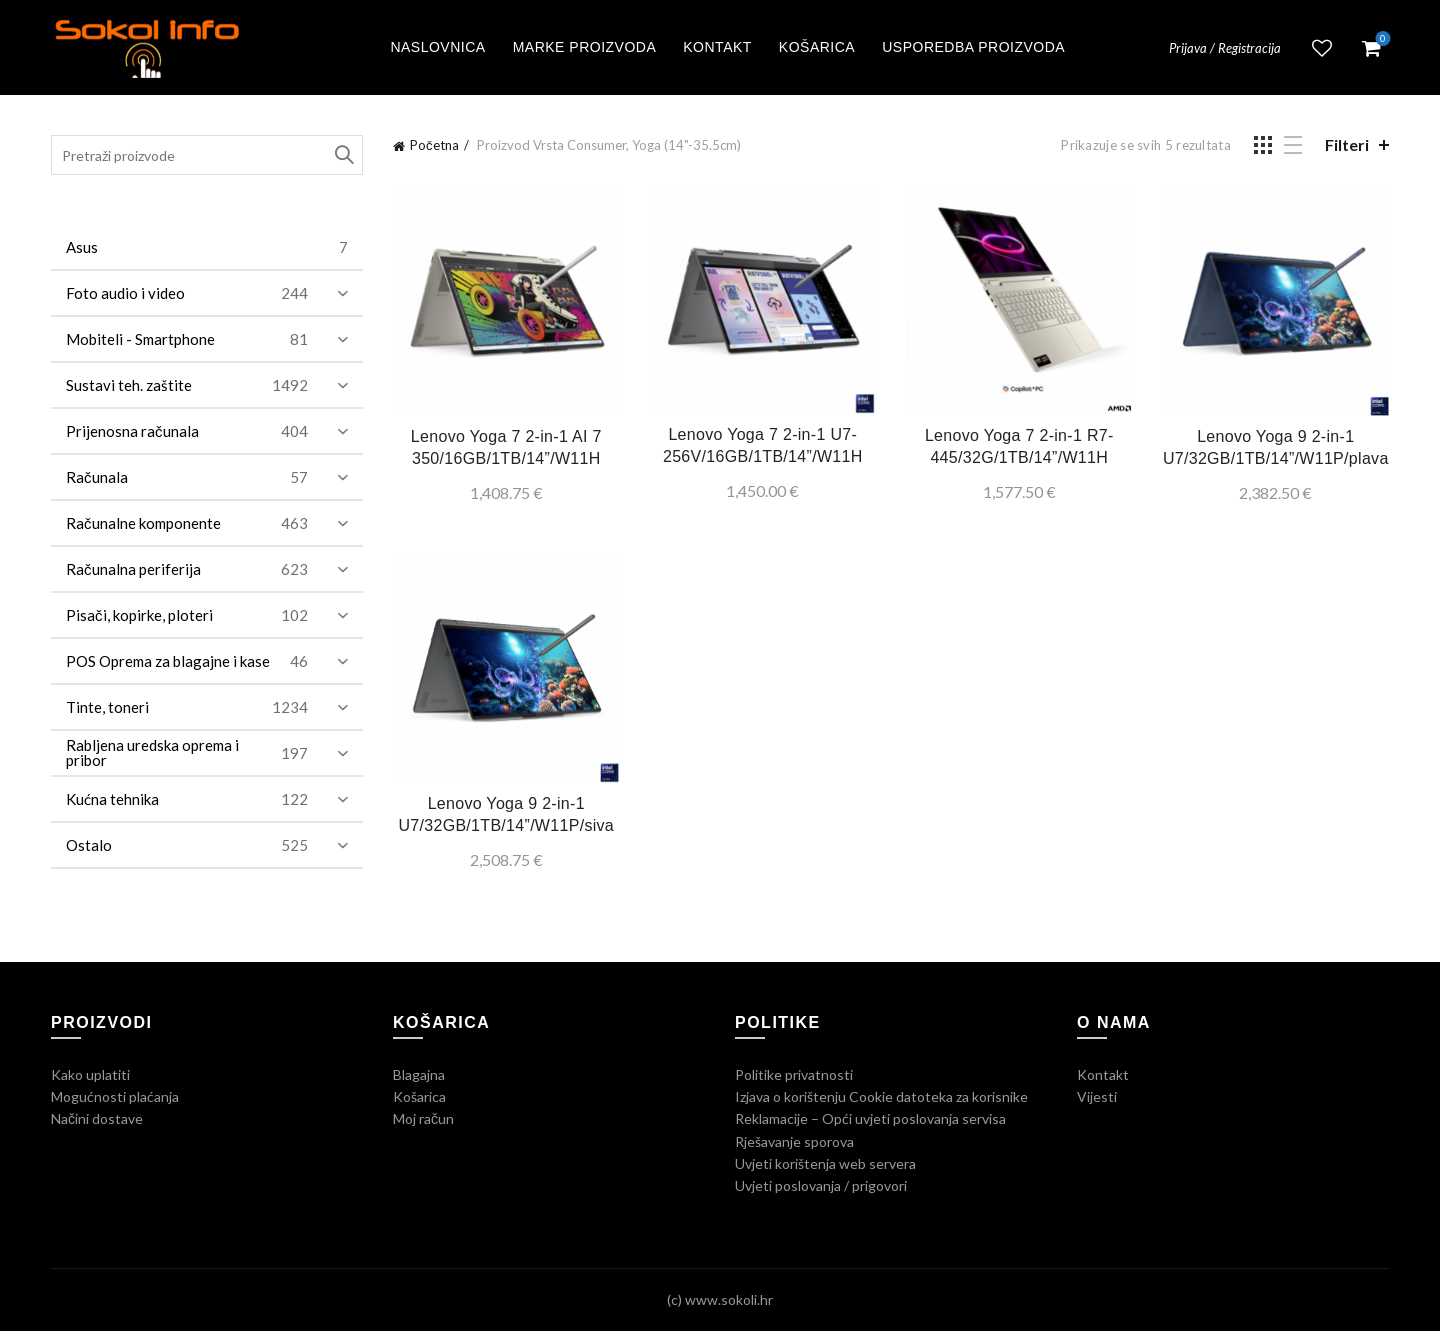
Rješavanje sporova (794, 1141)
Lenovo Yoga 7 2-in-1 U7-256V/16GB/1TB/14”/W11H (763, 445)
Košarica (817, 47)
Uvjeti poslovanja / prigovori (821, 1185)
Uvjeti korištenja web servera (825, 1163)
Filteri (1347, 144)
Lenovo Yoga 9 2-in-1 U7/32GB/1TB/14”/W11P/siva (506, 814)
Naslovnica (437, 47)
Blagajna (419, 1074)
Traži (343, 155)
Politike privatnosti (794, 1074)
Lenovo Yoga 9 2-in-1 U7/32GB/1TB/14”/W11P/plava (1276, 447)
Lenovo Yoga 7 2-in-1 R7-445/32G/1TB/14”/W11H (1019, 446)
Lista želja (1322, 48)
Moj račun (423, 1118)
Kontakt (717, 47)
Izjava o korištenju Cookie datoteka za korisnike (881, 1096)
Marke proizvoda (585, 47)
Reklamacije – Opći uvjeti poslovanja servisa (870, 1118)
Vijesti (1097, 1096)
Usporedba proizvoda (973, 47)
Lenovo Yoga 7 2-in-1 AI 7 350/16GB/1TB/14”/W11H (506, 447)
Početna (434, 145)
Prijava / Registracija (1225, 48)
